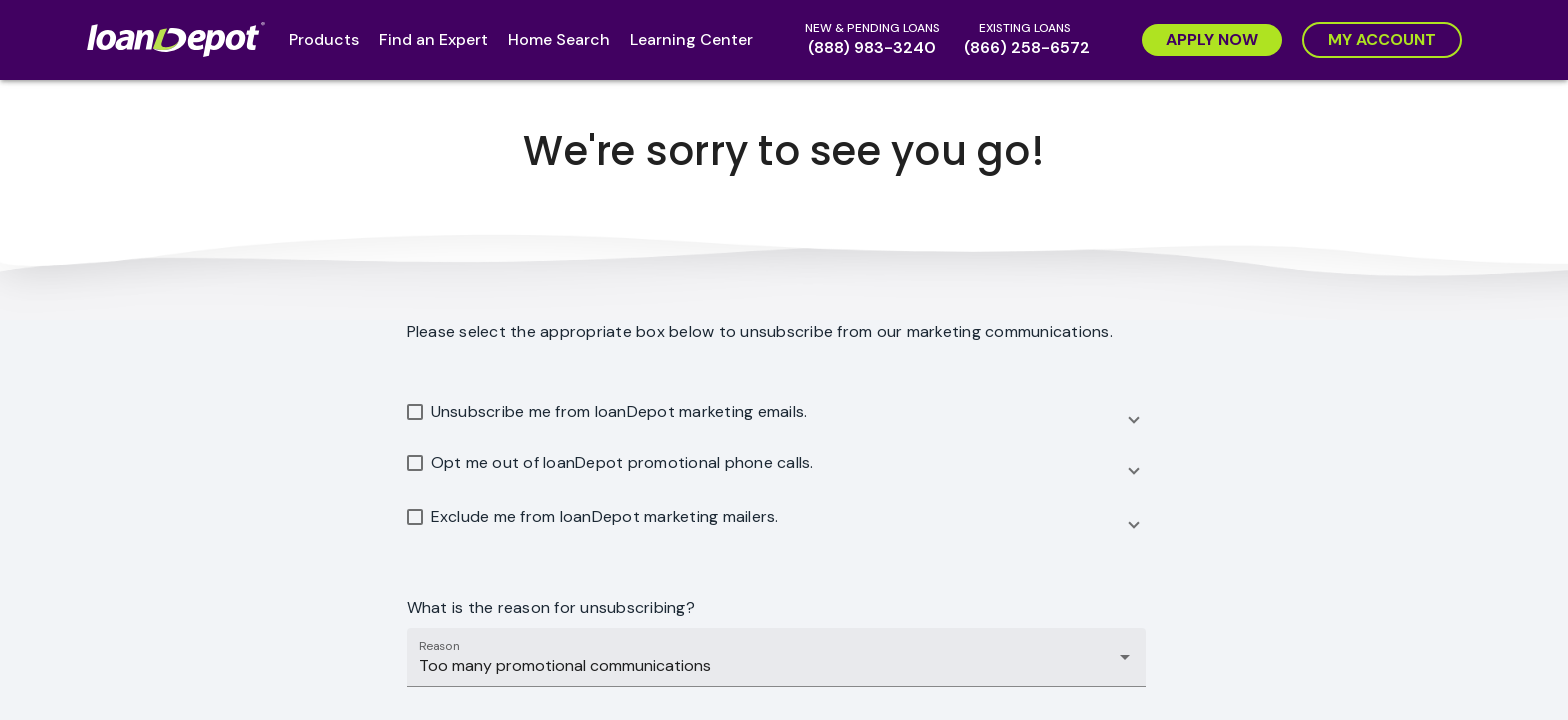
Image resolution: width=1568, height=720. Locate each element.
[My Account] (1382, 40)
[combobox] (776, 666)
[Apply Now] (1212, 40)
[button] (776, 416)
